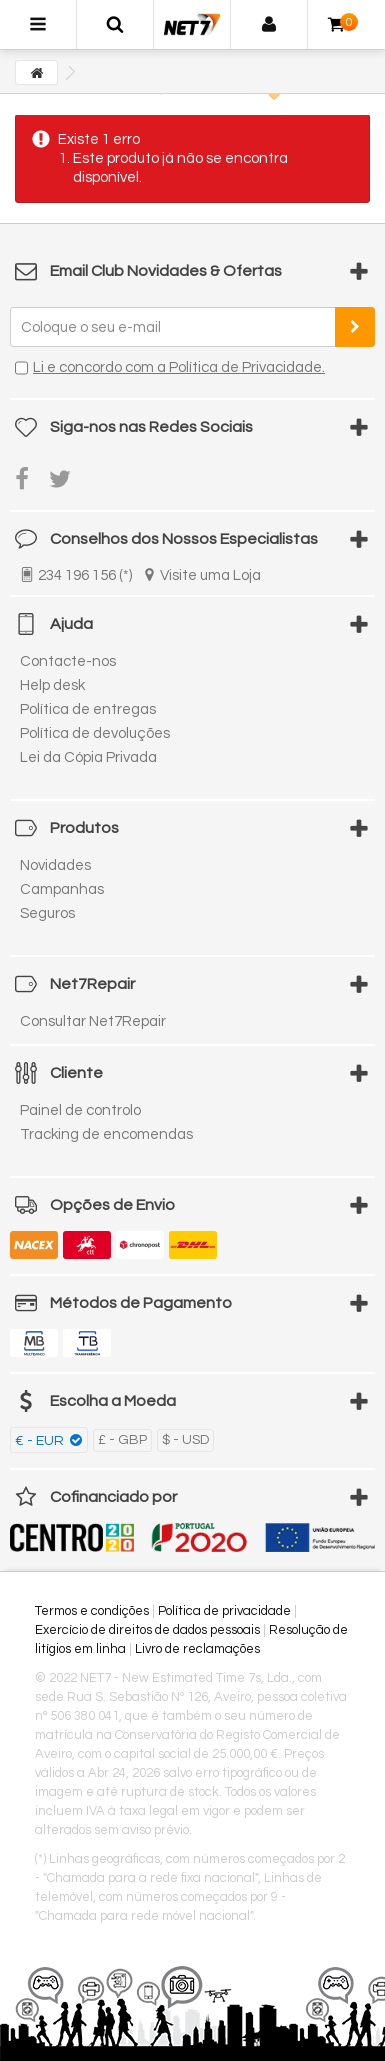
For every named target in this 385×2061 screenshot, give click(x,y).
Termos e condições (92, 1611)
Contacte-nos (68, 661)
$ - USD (185, 1440)
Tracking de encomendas (106, 1134)
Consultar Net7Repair (93, 1021)
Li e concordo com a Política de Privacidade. (179, 367)
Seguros (47, 913)
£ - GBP (122, 1440)
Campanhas (62, 889)
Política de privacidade (224, 1611)
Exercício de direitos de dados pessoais (147, 1630)
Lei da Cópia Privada (88, 757)
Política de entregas (88, 709)
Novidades (55, 865)
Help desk (52, 685)
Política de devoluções (95, 733)
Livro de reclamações (197, 1649)
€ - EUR (41, 1441)
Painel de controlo (80, 1110)
